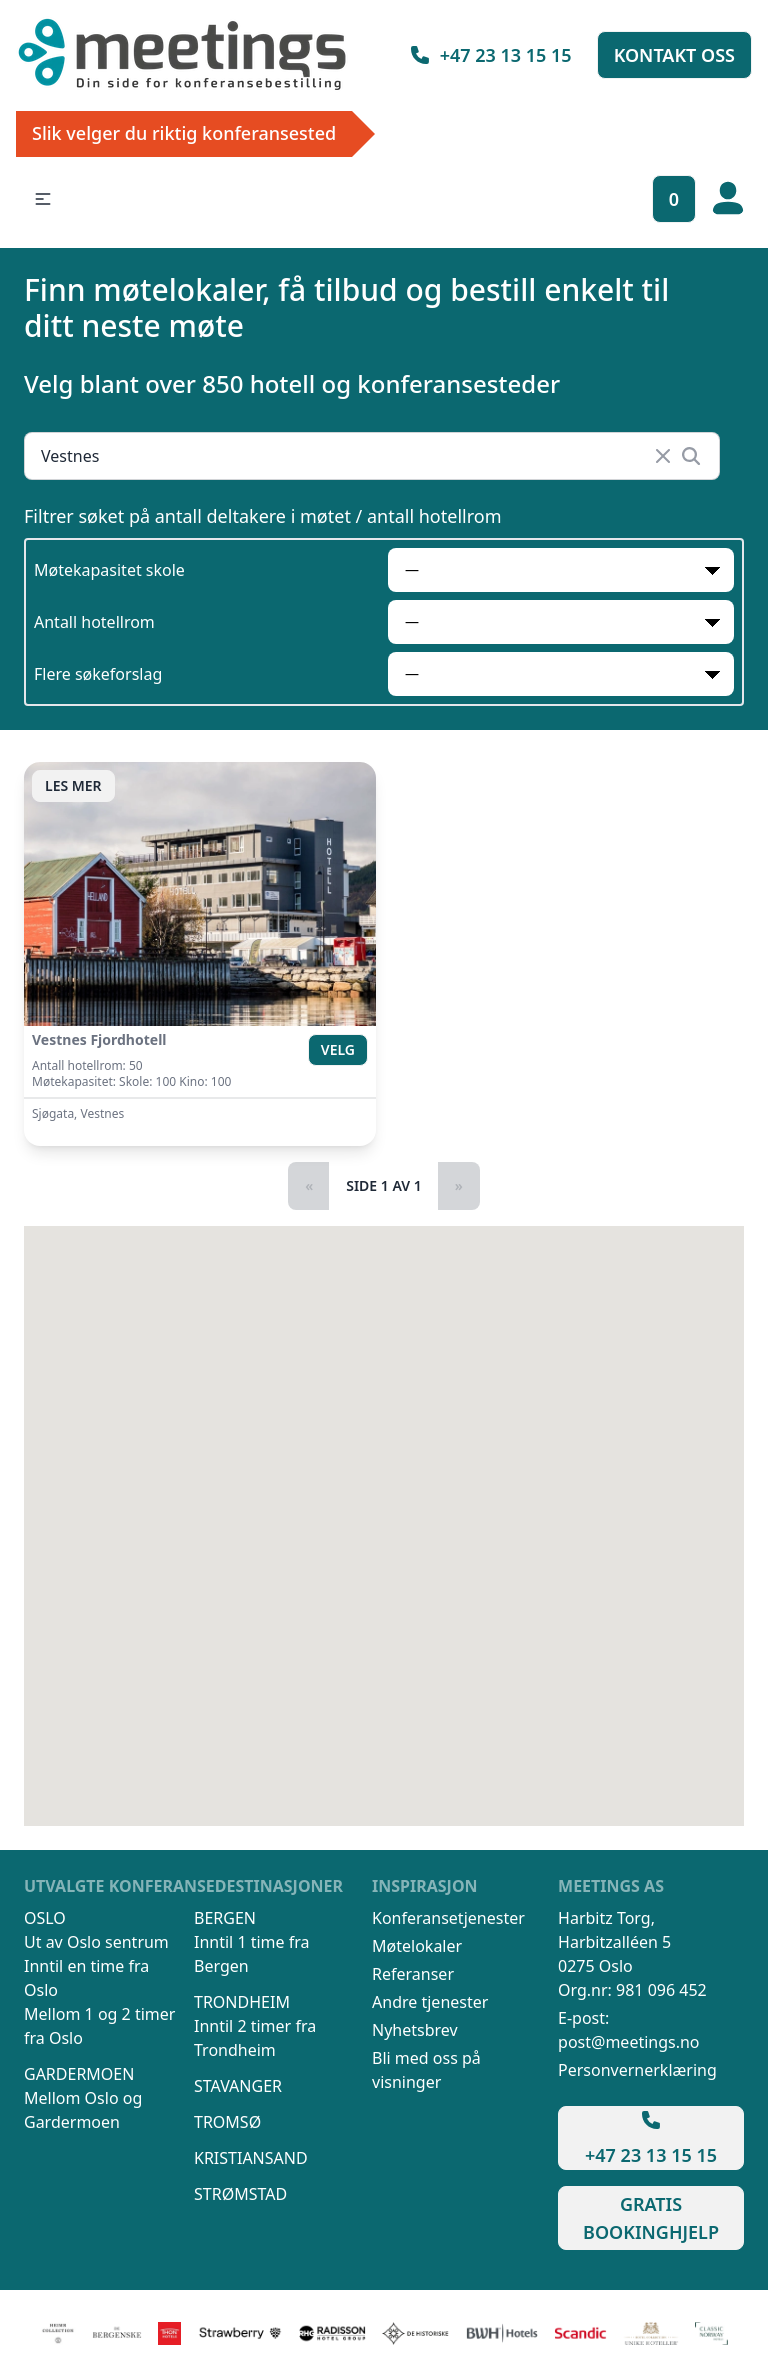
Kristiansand (251, 2158)
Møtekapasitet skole (109, 570)
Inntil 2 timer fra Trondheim (255, 2038)
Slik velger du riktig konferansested (184, 133)
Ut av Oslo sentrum (96, 1942)
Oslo (45, 1918)
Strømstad (240, 2194)
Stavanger (238, 2086)
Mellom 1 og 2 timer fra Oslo (99, 2026)
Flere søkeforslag (98, 674)
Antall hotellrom (94, 622)
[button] (43, 199)
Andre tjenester (430, 2002)
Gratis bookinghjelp (651, 2218)
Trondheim (242, 2002)
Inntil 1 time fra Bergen (252, 1954)
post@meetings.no (629, 2042)
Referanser (413, 1974)
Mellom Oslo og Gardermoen (83, 2110)
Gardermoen (79, 2074)
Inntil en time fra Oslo (86, 1978)
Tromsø (227, 2122)
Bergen (225, 1918)
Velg (338, 1049)
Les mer (73, 785)
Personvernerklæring (637, 2070)
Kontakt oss (674, 55)
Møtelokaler (417, 1946)
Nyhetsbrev (415, 2030)
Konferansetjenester (448, 1918)
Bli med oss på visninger (426, 2070)
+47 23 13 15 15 (490, 55)
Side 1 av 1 (384, 1185)
